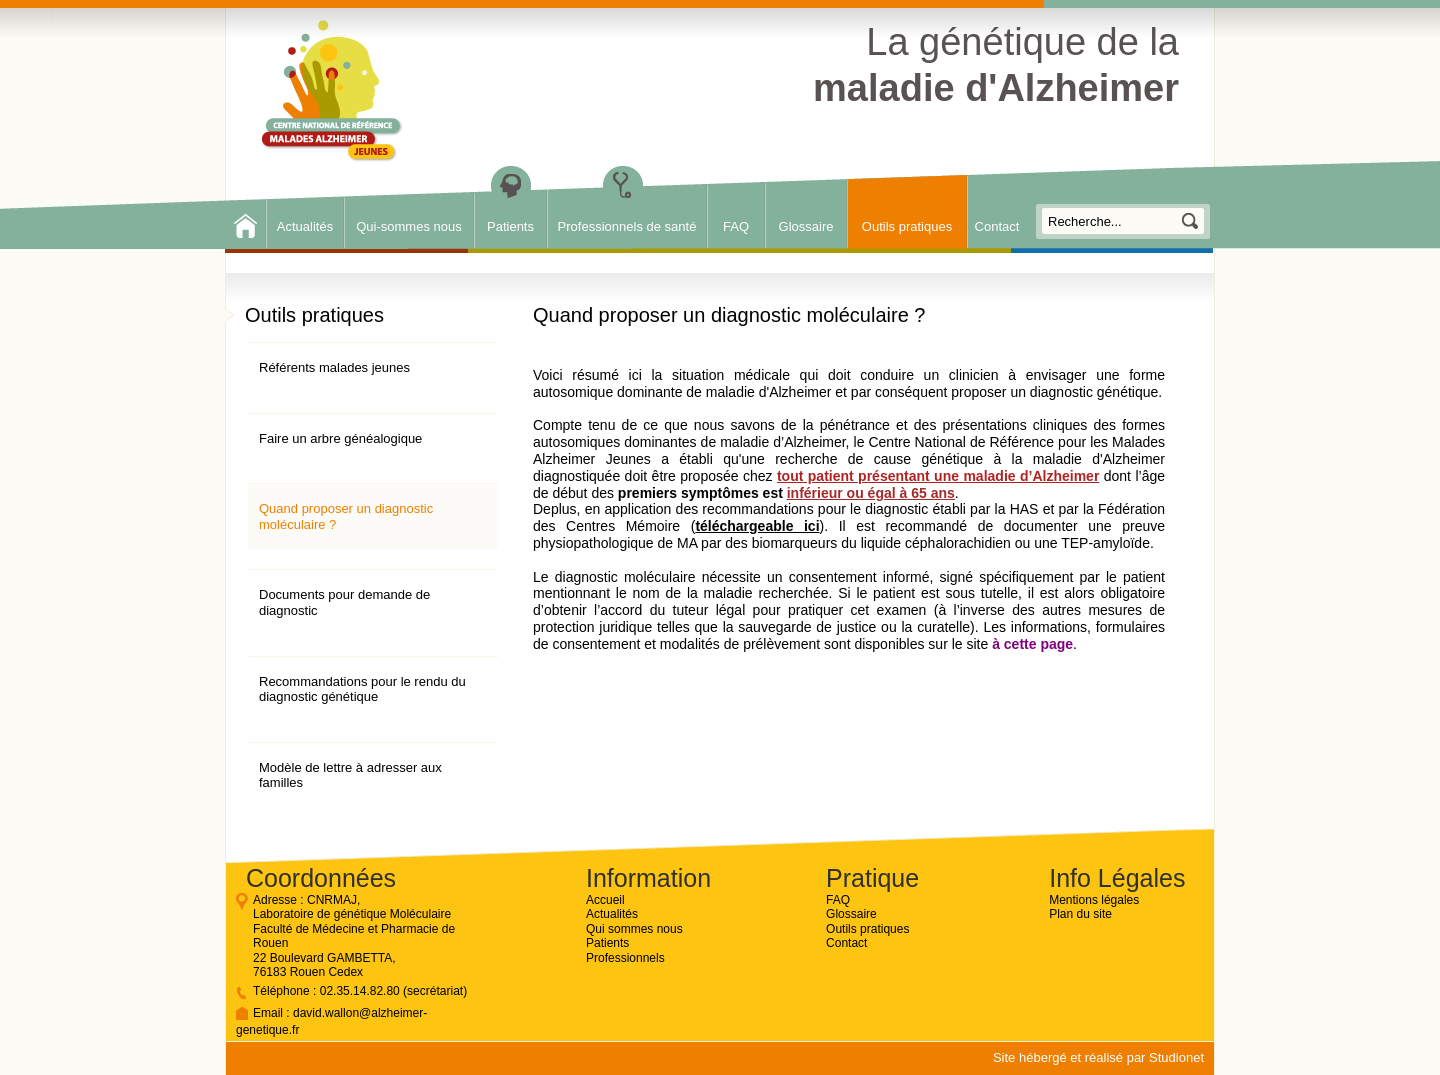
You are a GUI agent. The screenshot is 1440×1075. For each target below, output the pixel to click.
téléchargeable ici (757, 526)
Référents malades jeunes (334, 367)
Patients (510, 226)
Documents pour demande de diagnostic (344, 602)
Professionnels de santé (627, 226)
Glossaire (806, 226)
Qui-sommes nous (408, 226)
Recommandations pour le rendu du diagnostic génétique (362, 689)
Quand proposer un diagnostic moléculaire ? (346, 516)
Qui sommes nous (634, 929)
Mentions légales (1094, 900)
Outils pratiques (907, 226)
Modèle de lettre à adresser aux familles (350, 775)
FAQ (736, 226)
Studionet (1176, 1057)
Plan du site (1080, 914)
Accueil (605, 900)
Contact (997, 226)
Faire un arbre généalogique (340, 438)
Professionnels (625, 958)
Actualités (305, 226)
